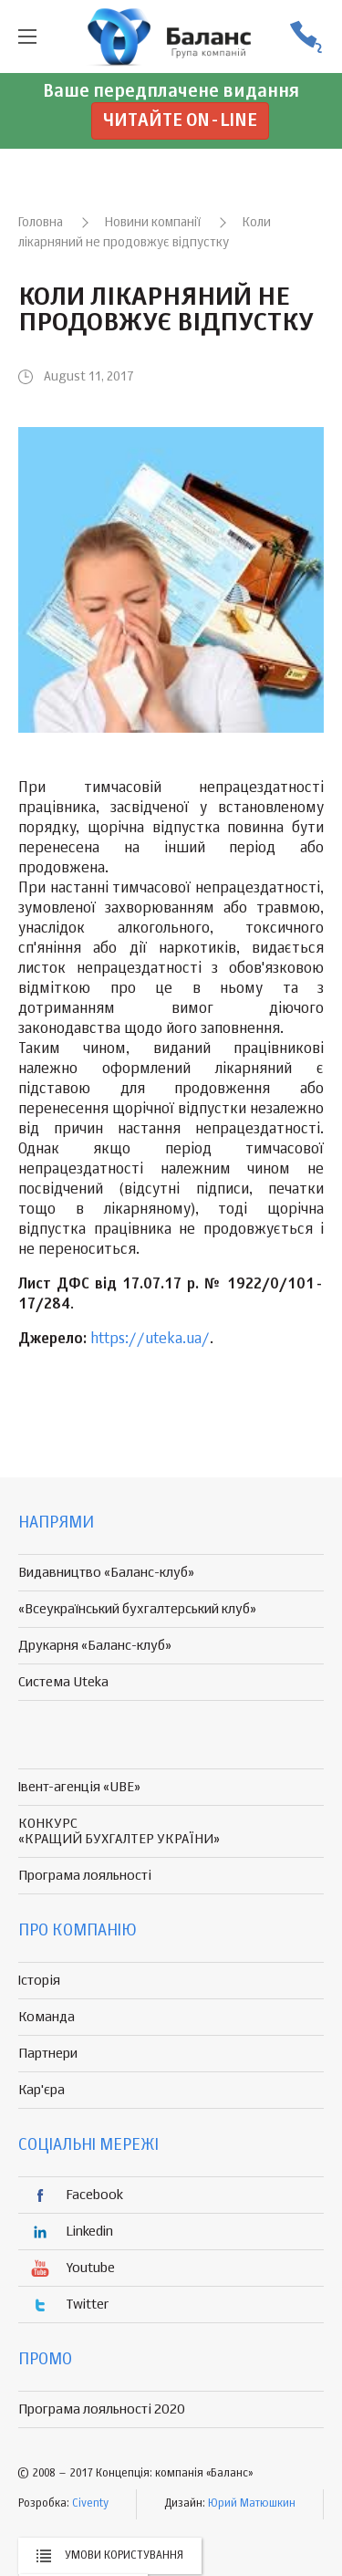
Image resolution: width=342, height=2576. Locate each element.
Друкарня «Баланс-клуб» (94, 1646)
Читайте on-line (180, 121)
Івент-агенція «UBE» (79, 1787)
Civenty (90, 2503)
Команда (46, 2017)
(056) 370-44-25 (305, 37)
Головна (40, 222)
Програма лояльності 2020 (101, 2409)
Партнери (48, 2053)
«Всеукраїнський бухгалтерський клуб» (137, 1609)
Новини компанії (153, 222)
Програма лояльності (84, 1875)
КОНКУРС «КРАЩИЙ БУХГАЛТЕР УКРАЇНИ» (119, 1831)
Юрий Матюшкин (251, 2503)
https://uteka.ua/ (150, 1339)
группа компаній (171, 36)
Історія (39, 1980)
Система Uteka (63, 1682)
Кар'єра (41, 2090)
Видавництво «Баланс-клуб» (106, 1573)
